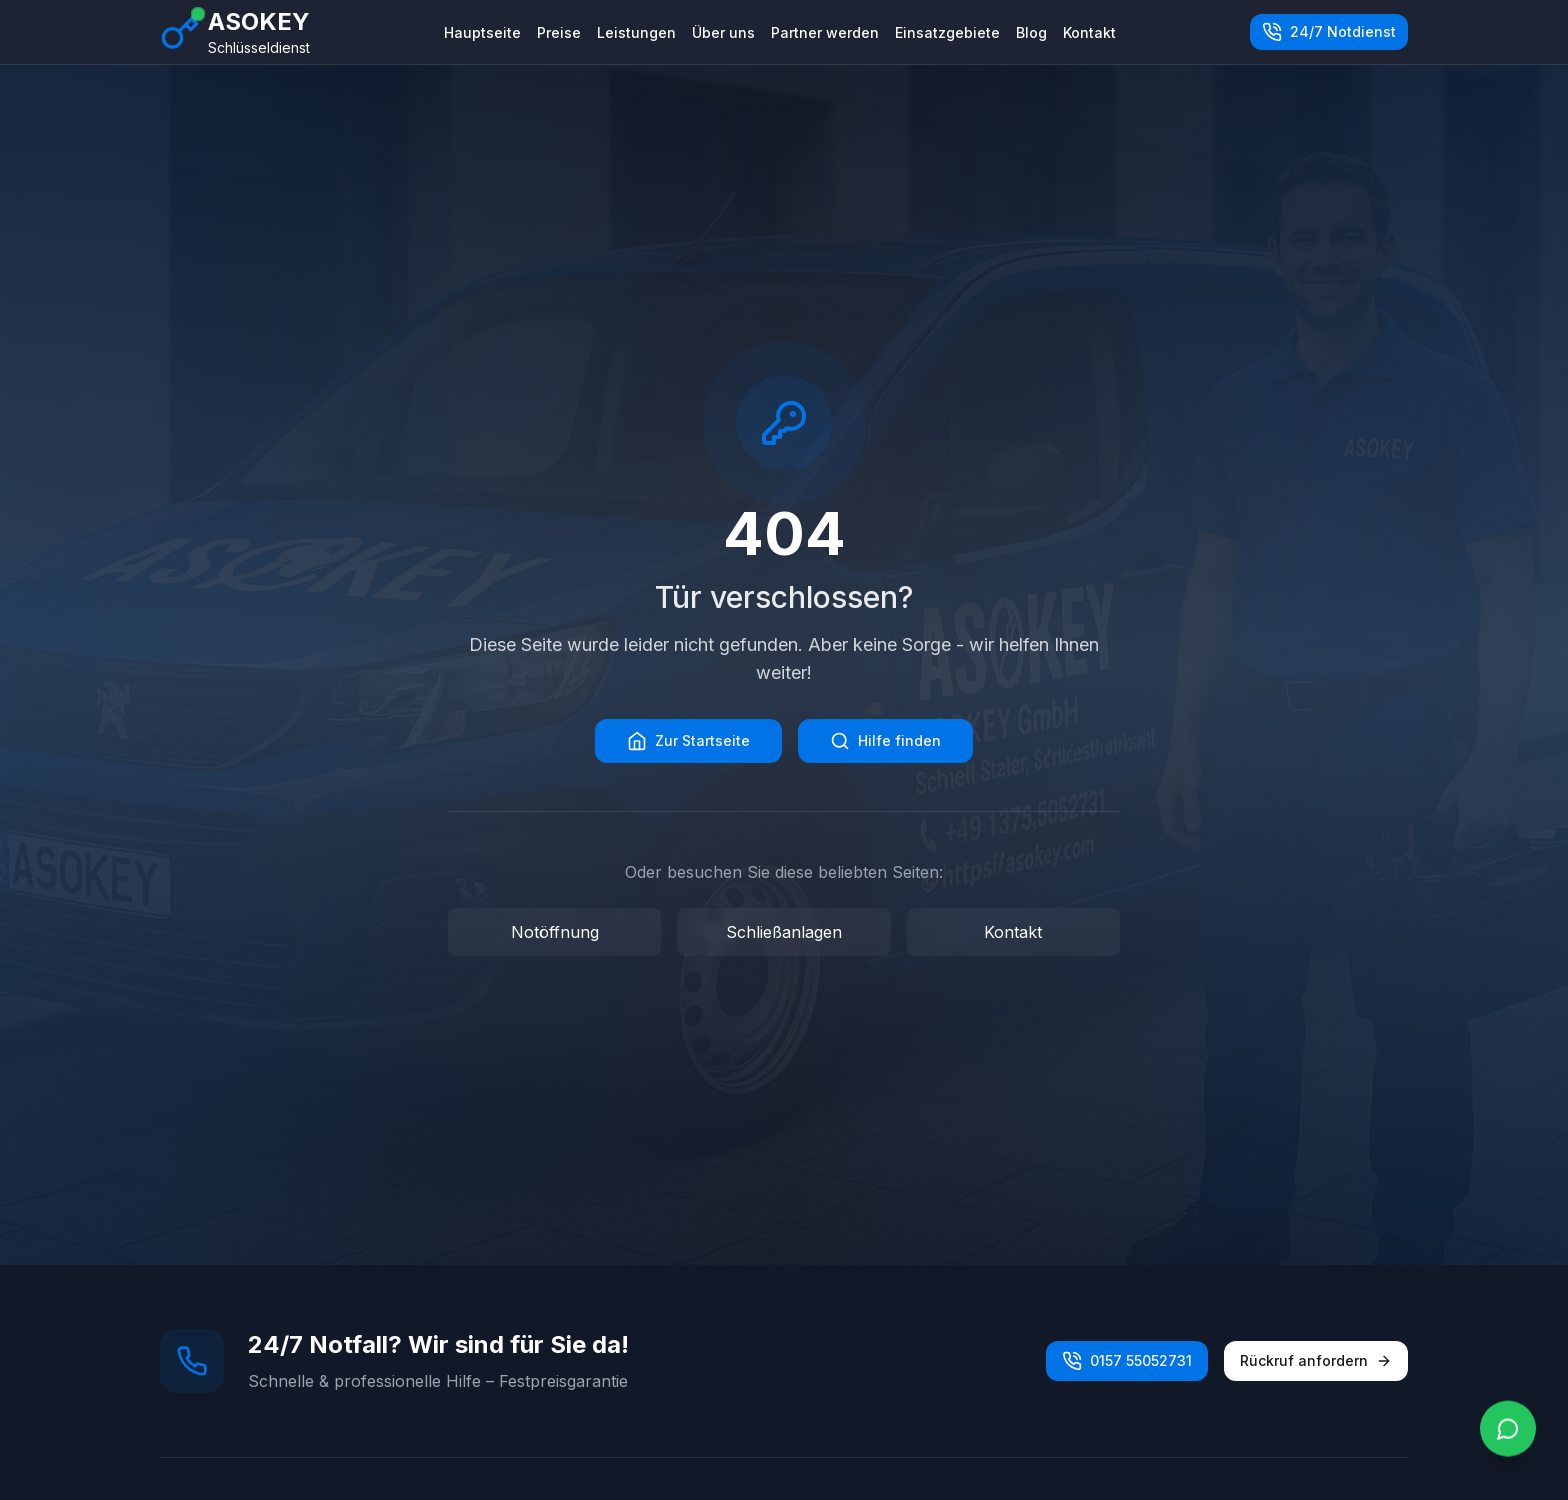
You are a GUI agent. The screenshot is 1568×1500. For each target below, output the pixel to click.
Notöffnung (555, 932)
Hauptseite (482, 32)
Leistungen (636, 32)
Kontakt (1089, 32)
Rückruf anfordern (1316, 1360)
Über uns (723, 32)
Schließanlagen (784, 932)
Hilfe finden (885, 741)
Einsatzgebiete (947, 32)
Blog (1031, 32)
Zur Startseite (688, 741)
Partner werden (825, 32)
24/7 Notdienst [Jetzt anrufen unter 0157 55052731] (1329, 32)
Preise (559, 32)
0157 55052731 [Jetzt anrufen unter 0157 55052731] (1127, 1361)
